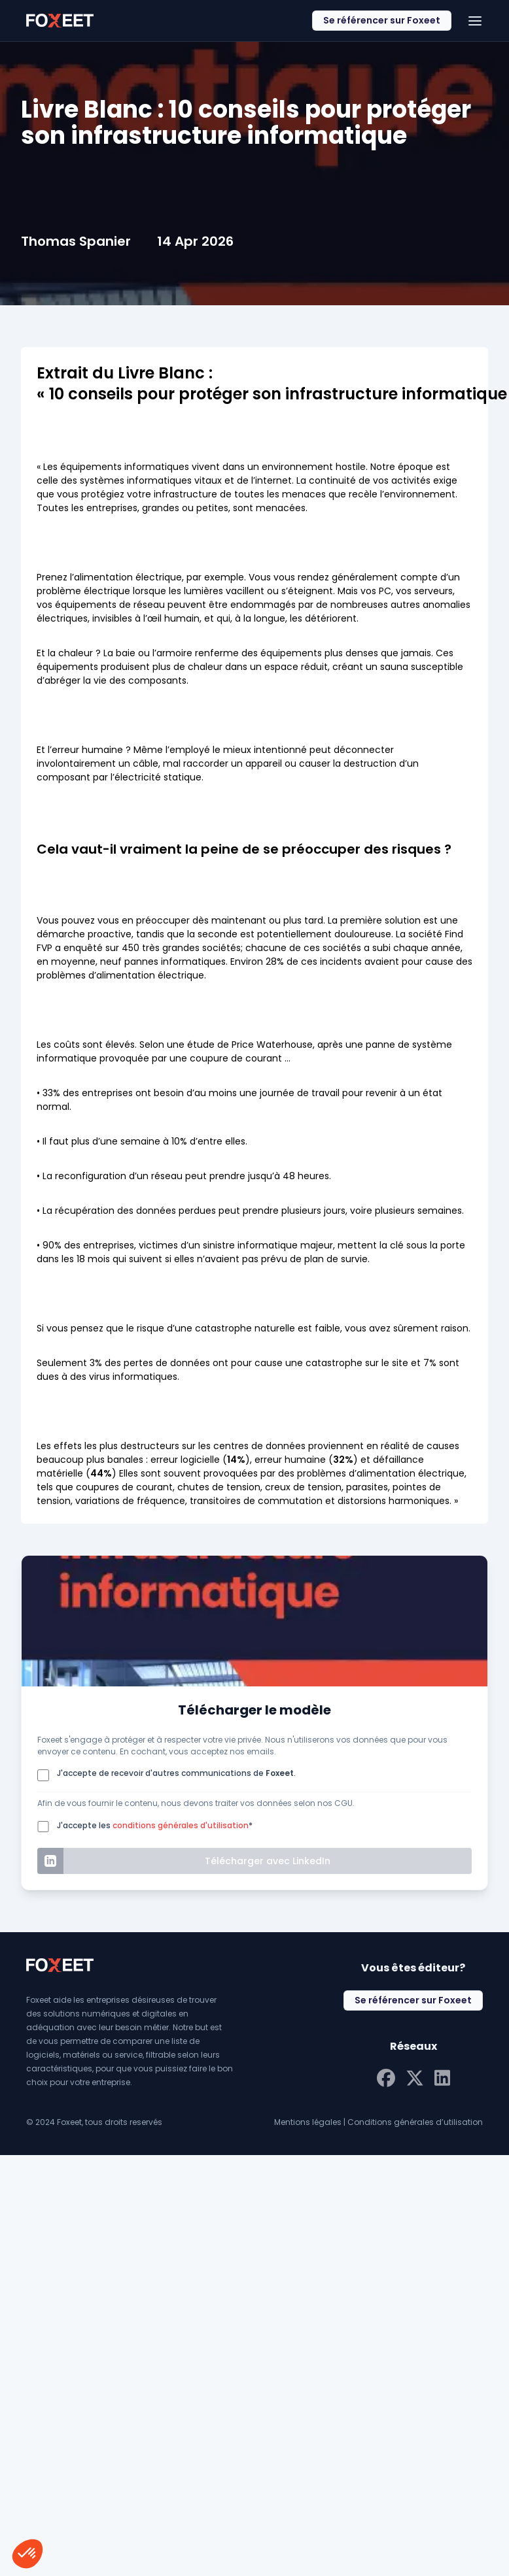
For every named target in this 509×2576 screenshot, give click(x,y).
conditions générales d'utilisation (181, 1825)
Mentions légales (308, 2122)
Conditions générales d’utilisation (415, 2122)
